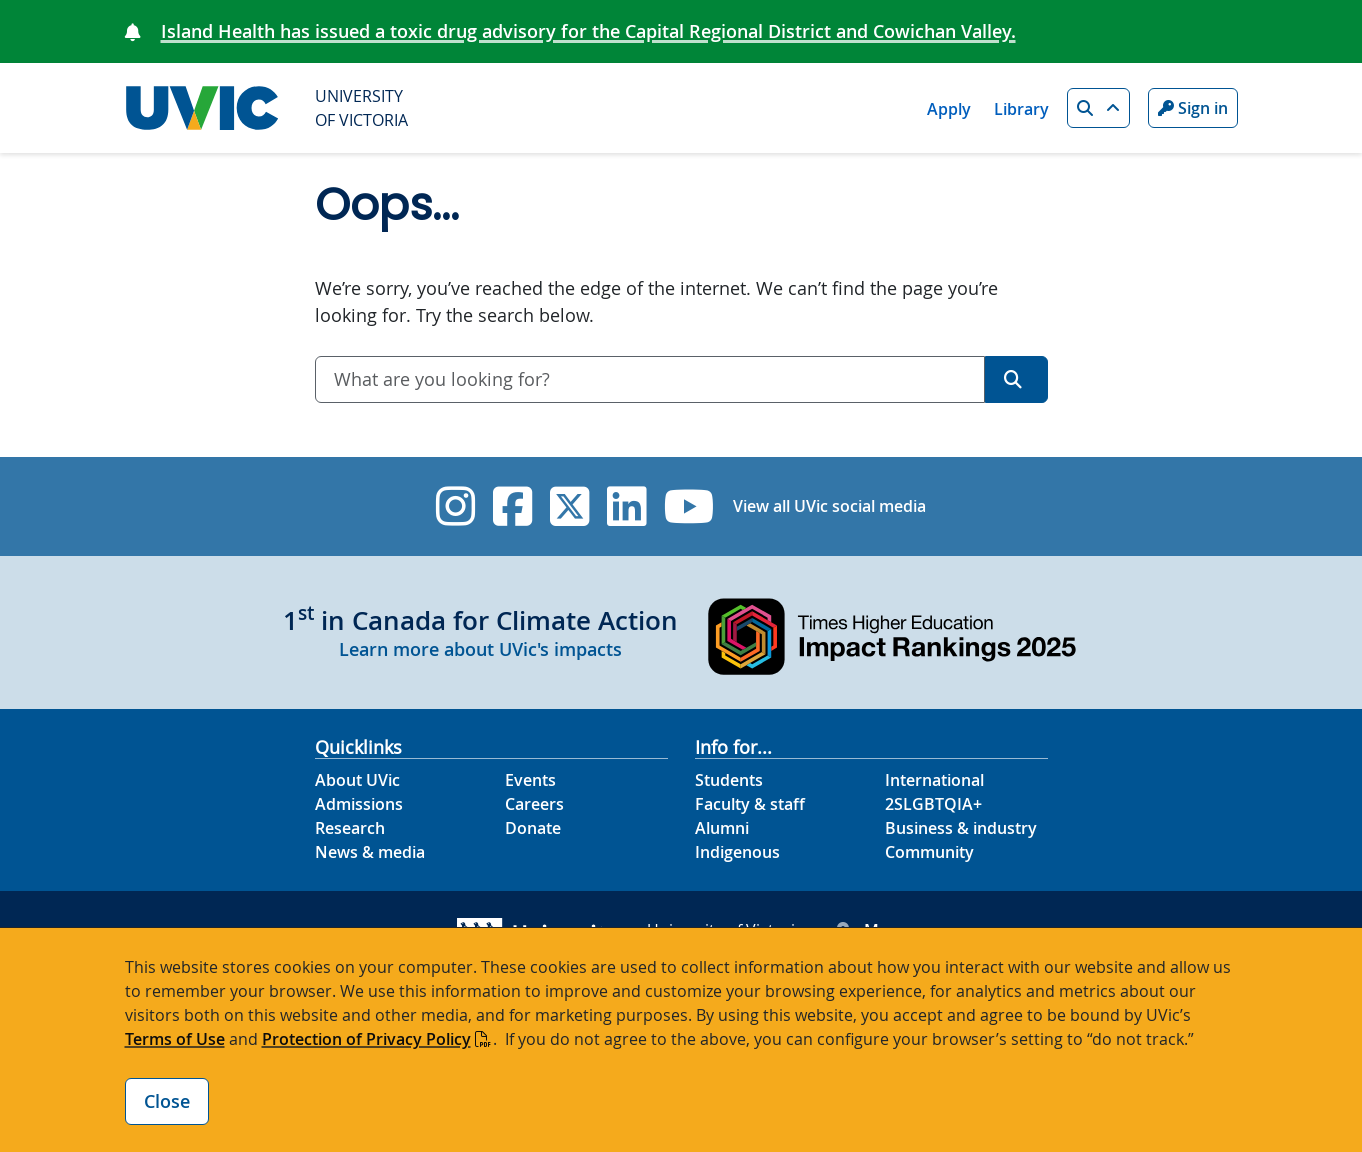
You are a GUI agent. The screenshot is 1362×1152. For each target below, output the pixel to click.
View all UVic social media (829, 506)
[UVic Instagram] (455, 506)
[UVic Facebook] (512, 506)
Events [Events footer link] (530, 780)
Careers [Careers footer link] (534, 804)
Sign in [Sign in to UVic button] (1193, 108)
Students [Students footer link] (729, 780)
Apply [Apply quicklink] (949, 109)
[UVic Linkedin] (626, 506)
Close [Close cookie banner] (167, 1101)
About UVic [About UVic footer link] (357, 780)
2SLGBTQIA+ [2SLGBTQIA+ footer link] (933, 804)
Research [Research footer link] (350, 828)
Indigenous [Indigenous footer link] (737, 852)
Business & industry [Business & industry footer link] (961, 828)
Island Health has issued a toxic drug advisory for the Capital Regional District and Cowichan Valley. (588, 31)
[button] (1098, 108)
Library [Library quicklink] (1021, 109)
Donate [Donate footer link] (533, 828)
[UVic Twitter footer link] (569, 506)
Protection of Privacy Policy (366, 1039)
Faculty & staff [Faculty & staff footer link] (750, 804)
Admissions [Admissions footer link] (359, 804)
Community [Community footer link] (929, 852)
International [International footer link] (934, 780)
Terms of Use (175, 1039)
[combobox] (650, 379)
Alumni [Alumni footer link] (722, 828)
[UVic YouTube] (689, 506)
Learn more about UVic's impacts (480, 649)
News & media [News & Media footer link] (370, 852)
